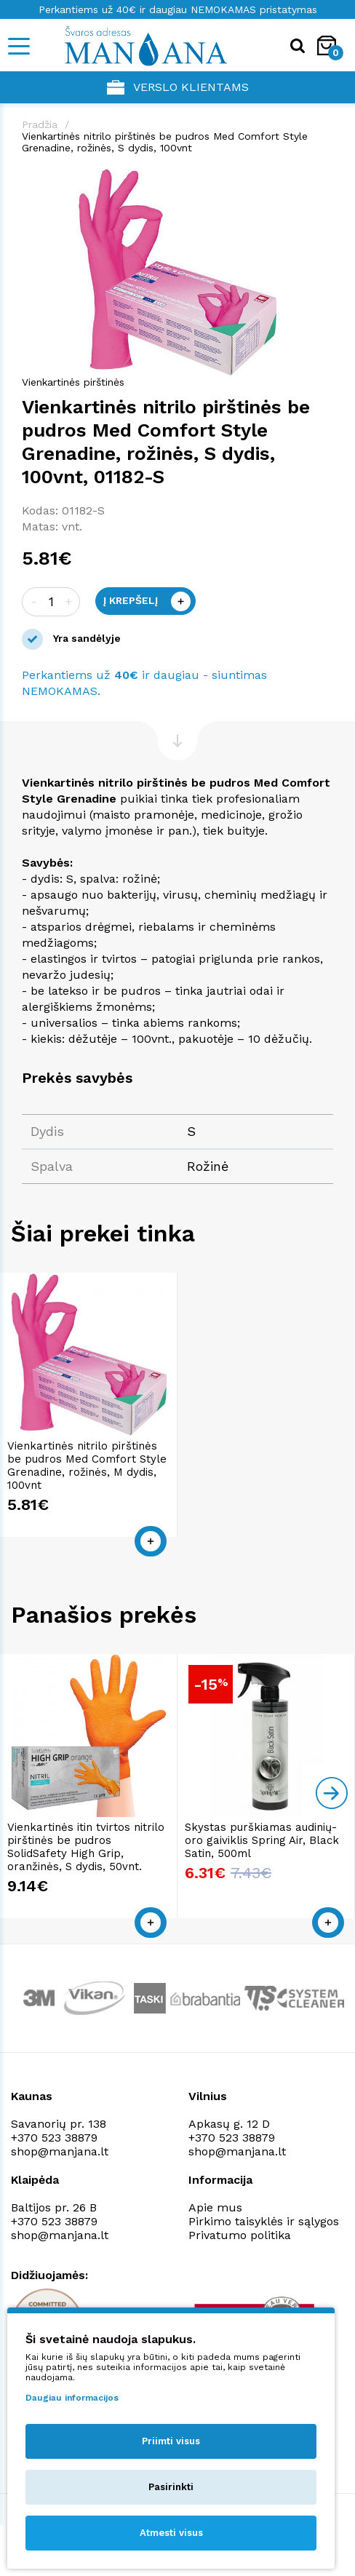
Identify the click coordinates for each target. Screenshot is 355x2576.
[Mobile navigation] (18, 46)
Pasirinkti (171, 2486)
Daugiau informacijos (72, 2398)
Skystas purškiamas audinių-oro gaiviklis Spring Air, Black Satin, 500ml (262, 1840)
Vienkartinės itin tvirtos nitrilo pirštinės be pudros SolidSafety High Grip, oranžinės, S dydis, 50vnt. (85, 1847)
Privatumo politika (239, 2235)
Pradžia (39, 124)
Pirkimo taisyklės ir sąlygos (263, 2221)
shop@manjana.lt (59, 2151)
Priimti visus (171, 2441)
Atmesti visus (171, 2532)
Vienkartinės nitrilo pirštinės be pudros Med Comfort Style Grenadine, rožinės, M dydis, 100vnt (87, 1465)
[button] (320, 181)
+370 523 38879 (54, 2137)
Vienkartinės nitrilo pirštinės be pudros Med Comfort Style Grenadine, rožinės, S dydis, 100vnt (165, 142)
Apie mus (215, 2207)
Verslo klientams (178, 87)
